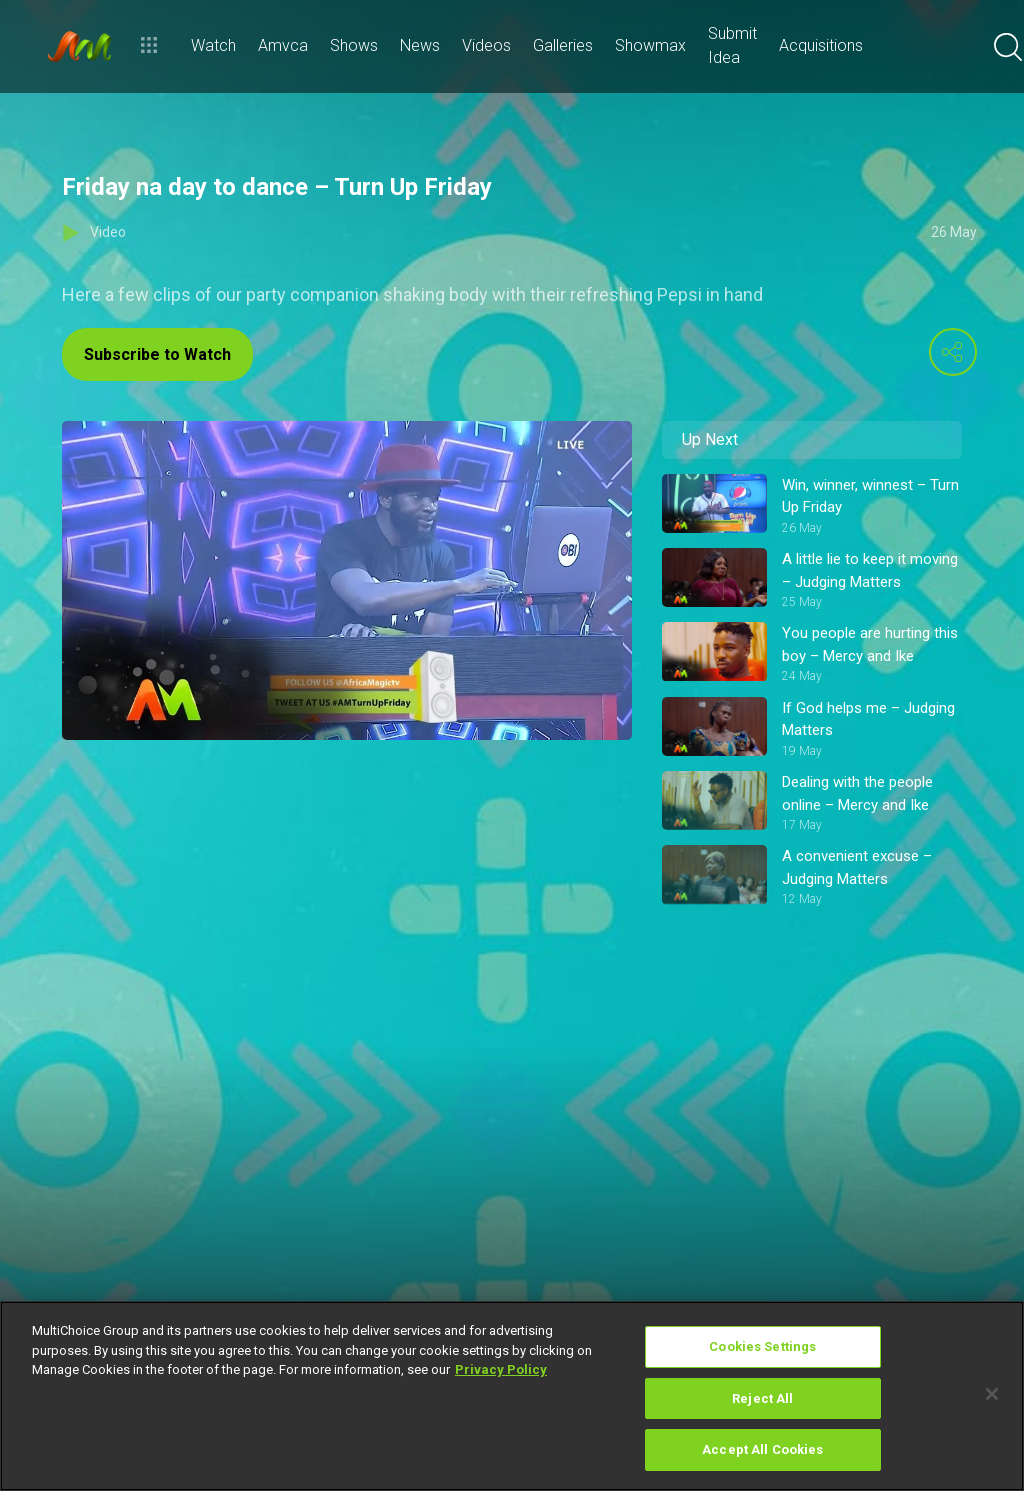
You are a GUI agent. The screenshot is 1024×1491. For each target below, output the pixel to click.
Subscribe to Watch (157, 354)
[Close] (992, 1394)
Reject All (762, 1398)
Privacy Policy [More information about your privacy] (501, 1369)
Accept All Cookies (762, 1449)
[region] (512, 1396)
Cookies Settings (762, 1346)
